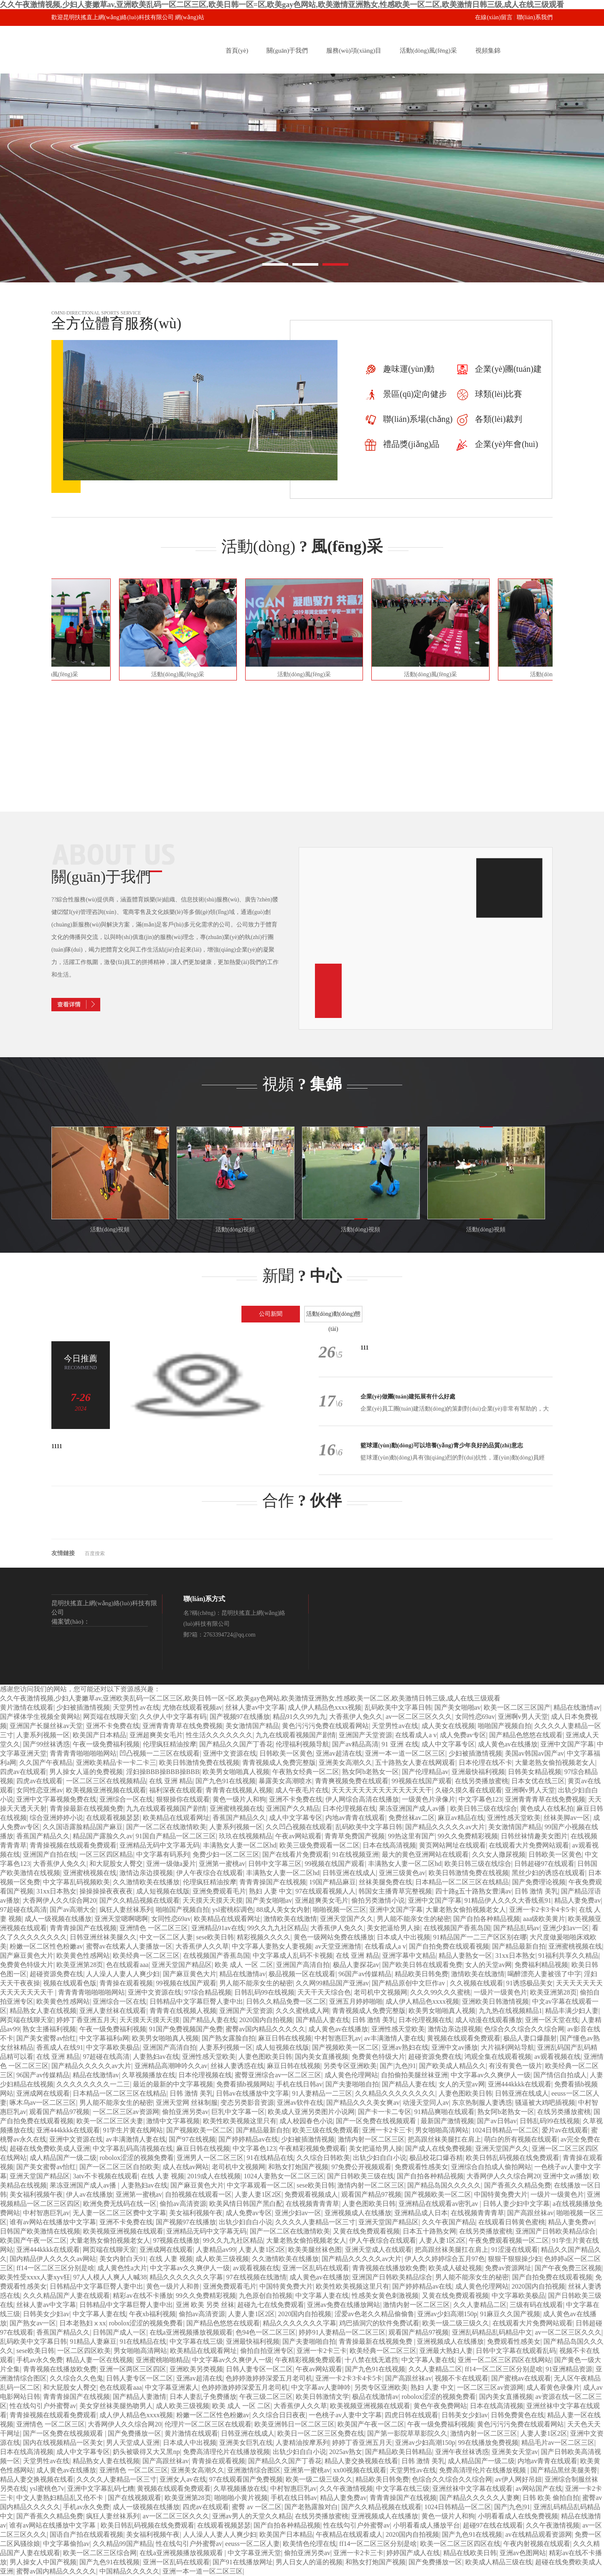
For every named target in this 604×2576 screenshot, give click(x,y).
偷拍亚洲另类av (185, 2111)
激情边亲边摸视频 (146, 1872)
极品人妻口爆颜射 (530, 2038)
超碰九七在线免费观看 (270, 2304)
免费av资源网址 (508, 2267)
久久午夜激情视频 (346, 2488)
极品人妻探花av (356, 1964)
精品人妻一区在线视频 (99, 2359)
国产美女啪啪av (457, 1707)
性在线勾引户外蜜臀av (43, 2405)
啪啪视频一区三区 (339, 1909)
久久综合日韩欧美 (323, 2157)
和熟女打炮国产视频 (298, 2166)
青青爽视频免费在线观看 (351, 1780)
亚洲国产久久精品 (293, 1808)
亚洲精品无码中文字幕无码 (159, 1845)
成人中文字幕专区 (448, 1744)
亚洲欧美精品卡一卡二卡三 (116, 1762)
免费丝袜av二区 (411, 1817)
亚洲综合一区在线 (126, 1799)
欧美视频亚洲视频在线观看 (106, 1790)
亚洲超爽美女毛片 (156, 1734)
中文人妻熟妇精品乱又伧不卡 (60, 2497)
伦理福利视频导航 (302, 1744)
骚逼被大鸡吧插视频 (545, 2102)
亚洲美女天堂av (515, 2451)
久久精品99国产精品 (123, 2543)
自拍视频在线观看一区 (198, 2194)
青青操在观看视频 (126, 1983)
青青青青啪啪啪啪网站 (83, 1753)
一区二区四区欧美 (84, 2350)
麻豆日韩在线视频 (285, 2038)
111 (364, 1348)
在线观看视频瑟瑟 (113, 1817)
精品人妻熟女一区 (465, 1955)
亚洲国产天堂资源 (365, 1734)
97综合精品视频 (208, 1992)
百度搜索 (95, 1553)
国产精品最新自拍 (519, 1946)
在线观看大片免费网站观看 (529, 1845)
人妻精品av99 (216, 2249)
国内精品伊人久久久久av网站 (53, 2258)
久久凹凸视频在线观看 (299, 1826)
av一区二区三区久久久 (419, 1716)
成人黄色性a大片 (122, 2267)
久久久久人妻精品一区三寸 (315, 2222)
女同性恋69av (475, 1716)
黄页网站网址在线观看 (452, 1845)
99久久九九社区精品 (277, 1927)
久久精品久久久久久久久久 (395, 2093)
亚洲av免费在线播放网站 (343, 2304)
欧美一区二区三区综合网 (100, 2552)
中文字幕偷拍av (66, 2543)
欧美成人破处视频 (455, 2267)
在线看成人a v (416, 1734)
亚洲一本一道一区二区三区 (405, 1753)
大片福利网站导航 (507, 2047)
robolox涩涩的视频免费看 (136, 2157)
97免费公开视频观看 (361, 2166)
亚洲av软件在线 (300, 2102)
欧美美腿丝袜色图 (315, 2249)
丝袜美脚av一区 (566, 1817)
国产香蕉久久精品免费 (517, 2185)
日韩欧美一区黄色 (286, 1753)
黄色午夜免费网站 (440, 2405)
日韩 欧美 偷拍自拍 (551, 2497)
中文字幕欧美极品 (113, 2047)
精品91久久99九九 (299, 1716)
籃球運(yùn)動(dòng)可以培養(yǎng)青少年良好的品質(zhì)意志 (441, 1445)
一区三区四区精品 (106, 1854)
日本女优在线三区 (538, 1780)
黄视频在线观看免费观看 (463, 2038)
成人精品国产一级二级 (63, 2157)
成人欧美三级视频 (222, 2258)
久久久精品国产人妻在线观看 (66, 2295)
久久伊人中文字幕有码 (173, 1716)
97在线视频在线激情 (256, 2277)
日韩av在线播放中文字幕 (252, 2093)
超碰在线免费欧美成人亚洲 (50, 2148)
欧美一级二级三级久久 (455, 2323)
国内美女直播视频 (321, 2056)
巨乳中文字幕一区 (238, 2111)
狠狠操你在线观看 (183, 1799)
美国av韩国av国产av (534, 1753)
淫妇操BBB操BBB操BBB (163, 1771)
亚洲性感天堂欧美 (514, 1817)
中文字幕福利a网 (104, 2038)
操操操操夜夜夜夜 (106, 1891)
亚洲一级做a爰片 (171, 1863)
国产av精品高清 (355, 1744)
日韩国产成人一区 (119, 2332)
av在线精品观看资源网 (538, 2534)
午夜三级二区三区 (266, 2396)
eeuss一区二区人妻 (252, 2543)
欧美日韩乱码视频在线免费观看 (512, 2157)
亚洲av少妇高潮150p (447, 2313)
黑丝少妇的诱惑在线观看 (548, 1872)
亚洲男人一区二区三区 (210, 2157)
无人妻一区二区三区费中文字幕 (119, 2212)
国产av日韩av (496, 2120)
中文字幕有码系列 (163, 1854)
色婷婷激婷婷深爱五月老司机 (269, 2378)
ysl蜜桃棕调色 (233, 1909)
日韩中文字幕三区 (275, 1863)
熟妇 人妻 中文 (270, 1891)
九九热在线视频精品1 (510, 2010)
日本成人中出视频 (403, 1937)
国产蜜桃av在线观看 (521, 2378)
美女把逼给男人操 (393, 1927)
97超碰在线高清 (23, 1909)
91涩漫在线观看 (514, 2249)
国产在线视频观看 (134, 2497)
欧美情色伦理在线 (309, 2543)
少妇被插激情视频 (83, 1707)
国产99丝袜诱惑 (46, 1744)
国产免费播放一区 (134, 2433)
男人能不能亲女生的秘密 (413, 1918)
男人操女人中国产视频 (43, 2562)
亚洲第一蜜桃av (222, 1863)
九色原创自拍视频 (265, 2295)
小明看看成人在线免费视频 (518, 2516)
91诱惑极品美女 (529, 1983)
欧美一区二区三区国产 (517, 1707)
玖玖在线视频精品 (245, 1836)
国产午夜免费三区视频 (568, 2267)
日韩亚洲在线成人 (349, 1872)
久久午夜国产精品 (448, 2222)
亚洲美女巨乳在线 (246, 2442)
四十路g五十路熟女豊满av (473, 1891)
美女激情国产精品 (252, 1725)
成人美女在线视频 (448, 1725)
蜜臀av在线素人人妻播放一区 (129, 1946)
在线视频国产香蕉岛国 (457, 1927)
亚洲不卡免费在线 (113, 1725)
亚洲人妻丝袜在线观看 (112, 2010)
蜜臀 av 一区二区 (257, 2506)
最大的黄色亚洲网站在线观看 (425, 1854)
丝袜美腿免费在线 (385, 1882)
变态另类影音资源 (247, 2102)
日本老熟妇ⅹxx (82, 2323)
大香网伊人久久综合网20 (59, 1900)
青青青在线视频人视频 (239, 1790)
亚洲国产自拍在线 (49, 1854)
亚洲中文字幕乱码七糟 (100, 2488)
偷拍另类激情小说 (378, 1900)
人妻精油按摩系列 (302, 2442)
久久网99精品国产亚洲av (332, 1983)
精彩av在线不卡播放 (143, 2295)
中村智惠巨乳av (338, 2038)
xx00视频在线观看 (359, 2470)
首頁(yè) (237, 50)
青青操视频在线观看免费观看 (73, 1845)
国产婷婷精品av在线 (248, 2139)
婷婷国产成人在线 (413, 2552)
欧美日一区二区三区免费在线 (320, 2433)
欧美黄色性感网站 (83, 1955)
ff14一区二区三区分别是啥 (55, 2267)
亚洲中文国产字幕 (567, 1744)
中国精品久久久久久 (129, 2571)
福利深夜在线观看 (176, 1790)
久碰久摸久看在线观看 (468, 1790)
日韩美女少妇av (46, 2313)
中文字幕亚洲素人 (171, 2387)
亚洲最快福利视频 (478, 1771)
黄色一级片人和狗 (239, 1799)
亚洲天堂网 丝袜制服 (187, 2102)
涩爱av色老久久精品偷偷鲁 (374, 2313)
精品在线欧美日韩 (470, 2552)
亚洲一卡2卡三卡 (387, 2130)
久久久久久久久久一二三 (93, 2084)
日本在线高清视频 (389, 1845)
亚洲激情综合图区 (254, 2470)
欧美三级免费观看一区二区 (319, 1845)
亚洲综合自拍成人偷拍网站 (491, 2166)
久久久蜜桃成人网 (302, 2010)
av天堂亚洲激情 (338, 1946)
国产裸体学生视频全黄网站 (40, 1716)
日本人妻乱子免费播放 (203, 2396)
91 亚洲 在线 (400, 1744)
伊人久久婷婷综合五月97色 (445, 2258)
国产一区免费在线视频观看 (377, 2120)
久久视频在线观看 (476, 1983)
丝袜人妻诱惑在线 (237, 2065)
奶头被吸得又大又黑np (146, 2451)
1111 (56, 1446)
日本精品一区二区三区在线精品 (462, 1882)
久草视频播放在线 (148, 2075)
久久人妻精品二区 (480, 2304)
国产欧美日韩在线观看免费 (422, 1964)
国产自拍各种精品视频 (486, 1918)
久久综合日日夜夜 (279, 2415)
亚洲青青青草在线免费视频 (182, 1725)
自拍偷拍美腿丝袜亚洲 (414, 2075)
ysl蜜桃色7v (47, 2488)
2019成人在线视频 (214, 2176)
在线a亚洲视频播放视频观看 (191, 2332)
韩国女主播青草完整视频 (395, 1891)
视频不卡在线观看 (461, 2378)
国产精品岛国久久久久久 (444, 2185)
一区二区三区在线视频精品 (106, 1780)
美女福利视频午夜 (36, 2194)
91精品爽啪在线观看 (444, 2111)
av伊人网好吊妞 (518, 2479)
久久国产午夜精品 (46, 1762)
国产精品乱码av (516, 1927)
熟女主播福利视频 (49, 2029)
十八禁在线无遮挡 (371, 2359)
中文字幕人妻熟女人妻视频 (272, 1946)
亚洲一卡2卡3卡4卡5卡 (542, 1909)
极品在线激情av (375, 2396)
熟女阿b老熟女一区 (370, 1771)
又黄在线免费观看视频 (366, 2231)
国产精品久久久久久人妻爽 (479, 2497)
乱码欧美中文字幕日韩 (398, 1707)
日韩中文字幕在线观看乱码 (516, 2350)
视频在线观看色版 (69, 1983)
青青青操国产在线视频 (272, 1882)
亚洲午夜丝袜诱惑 (462, 2451)
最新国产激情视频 (447, 2120)
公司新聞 (270, 1314)
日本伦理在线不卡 (485, 1762)
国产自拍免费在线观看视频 (449, 1946)
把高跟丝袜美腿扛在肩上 (444, 2139)
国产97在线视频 (192, 2139)
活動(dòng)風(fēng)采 (428, 50)
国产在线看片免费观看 (295, 1854)
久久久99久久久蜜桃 (440, 1992)
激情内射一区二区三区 (371, 2139)
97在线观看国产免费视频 (246, 2479)
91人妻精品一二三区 (322, 2093)
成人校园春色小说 (306, 2120)
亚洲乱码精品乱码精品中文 (492, 2332)
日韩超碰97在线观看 (544, 1863)
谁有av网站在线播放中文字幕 (53, 2222)
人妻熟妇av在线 (156, 2056)
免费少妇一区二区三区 (226, 1854)
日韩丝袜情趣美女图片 (534, 1836)
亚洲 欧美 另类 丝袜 (205, 2304)
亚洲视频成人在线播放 (358, 2212)
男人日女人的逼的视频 (309, 2562)
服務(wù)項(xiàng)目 (353, 50)
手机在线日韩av (299, 2084)
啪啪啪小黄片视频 (241, 2497)
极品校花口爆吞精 (436, 2157)
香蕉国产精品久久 (239, 1817)
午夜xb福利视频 (152, 2313)
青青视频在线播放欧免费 (389, 2267)
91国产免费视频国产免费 (186, 2029)
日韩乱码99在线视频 (264, 1992)
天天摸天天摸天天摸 (213, 1900)
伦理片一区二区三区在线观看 (208, 2424)
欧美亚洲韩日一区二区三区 (294, 2424)
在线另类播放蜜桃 (481, 1780)
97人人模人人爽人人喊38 (110, 2277)
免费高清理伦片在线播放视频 (226, 2451)
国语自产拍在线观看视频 (86, 2534)
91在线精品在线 (270, 2157)
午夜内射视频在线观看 (536, 2543)
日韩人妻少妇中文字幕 (516, 2203)
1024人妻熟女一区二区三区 (284, 2176)
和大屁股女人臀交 (116, 1863)
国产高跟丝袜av (530, 2212)
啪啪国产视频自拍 (504, 1725)
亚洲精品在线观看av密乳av (439, 2203)
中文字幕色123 (480, 1799)
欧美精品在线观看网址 (176, 1817)
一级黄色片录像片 (428, 1799)
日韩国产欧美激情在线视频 (40, 2231)
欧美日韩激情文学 (322, 2396)
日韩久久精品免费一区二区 (286, 2001)
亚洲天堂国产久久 (346, 1918)
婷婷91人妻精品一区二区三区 (342, 2332)
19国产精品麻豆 (332, 1882)
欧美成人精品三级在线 (498, 2562)
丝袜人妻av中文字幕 (255, 1707)
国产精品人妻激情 (139, 2396)
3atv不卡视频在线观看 (105, 2176)
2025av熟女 (345, 2451)
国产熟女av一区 (33, 2323)
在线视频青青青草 (312, 2203)
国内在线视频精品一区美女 (63, 2442)
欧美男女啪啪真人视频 (236, 1771)
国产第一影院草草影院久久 (407, 2433)
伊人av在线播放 (89, 2194)
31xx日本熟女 (56, 1891)
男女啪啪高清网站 (442, 2130)
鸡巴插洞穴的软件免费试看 (379, 2323)
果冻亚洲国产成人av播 (413, 1808)
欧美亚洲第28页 (79, 1964)
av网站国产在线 (539, 2488)
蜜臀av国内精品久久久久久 (265, 2029)
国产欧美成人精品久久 (452, 2065)
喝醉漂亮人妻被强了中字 (544, 1973)
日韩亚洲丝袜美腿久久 (103, 1937)
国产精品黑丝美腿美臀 (563, 2470)
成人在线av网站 (185, 2166)
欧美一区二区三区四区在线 (460, 2543)
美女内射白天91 (122, 2258)
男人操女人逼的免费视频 (86, 1771)
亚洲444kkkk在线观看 (519, 2084)
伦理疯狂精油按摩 (169, 1744)
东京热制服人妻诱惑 (482, 2102)
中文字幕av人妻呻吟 (321, 2387)
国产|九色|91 (398, 2065)
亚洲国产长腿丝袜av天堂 (46, 1725)
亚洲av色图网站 (523, 2552)
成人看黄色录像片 (553, 2387)
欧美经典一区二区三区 (146, 1955)
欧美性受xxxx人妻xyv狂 (35, 2277)
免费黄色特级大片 (26, 1964)
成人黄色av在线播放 (508, 1744)
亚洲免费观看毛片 (219, 1891)
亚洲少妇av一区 (566, 1927)
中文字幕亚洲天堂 (254, 2552)
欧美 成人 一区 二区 (244, 1964)
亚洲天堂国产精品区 (182, 1964)
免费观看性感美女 (421, 2166)
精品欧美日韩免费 (421, 1973)
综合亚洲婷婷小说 (56, 1817)
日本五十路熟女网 (429, 2231)
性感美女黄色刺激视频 (385, 2295)
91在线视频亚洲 (355, 1854)
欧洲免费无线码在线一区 (120, 2203)
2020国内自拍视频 (266, 2019)
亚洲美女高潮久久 (345, 1762)
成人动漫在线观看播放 (488, 2019)
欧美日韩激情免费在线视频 (199, 1762)
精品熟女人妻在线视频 (43, 2010)
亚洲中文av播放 (454, 2047)
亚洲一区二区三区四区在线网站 (504, 2359)
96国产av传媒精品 (364, 1973)
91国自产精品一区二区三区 (176, 1836)
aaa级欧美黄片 (544, 1918)
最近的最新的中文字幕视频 (173, 2084)
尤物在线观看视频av (192, 1707)
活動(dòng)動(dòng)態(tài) (333, 1316)
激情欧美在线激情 (290, 1918)
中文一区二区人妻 (166, 1937)
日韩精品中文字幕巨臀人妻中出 (196, 2001)
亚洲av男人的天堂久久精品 (252, 2516)
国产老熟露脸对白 (311, 2506)
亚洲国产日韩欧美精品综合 (555, 2231)
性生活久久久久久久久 (219, 1734)
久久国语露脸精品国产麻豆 (83, 1826)
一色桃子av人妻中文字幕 (345, 2415)
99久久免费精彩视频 (468, 1836)
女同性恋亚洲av (39, 1790)
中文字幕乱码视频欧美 (76, 1882)
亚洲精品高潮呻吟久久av (171, 2065)
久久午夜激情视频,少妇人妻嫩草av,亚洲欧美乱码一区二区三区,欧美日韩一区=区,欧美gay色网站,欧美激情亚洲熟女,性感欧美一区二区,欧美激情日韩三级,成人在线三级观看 (282, 4)
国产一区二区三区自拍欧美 (119, 2166)
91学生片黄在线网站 (133, 2130)
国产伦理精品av (425, 1771)
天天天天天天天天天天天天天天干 (382, 1790)
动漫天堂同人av (426, 2102)
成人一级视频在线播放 (58, 1918)
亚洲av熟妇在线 (405, 2047)
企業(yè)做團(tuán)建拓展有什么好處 (407, 1396)
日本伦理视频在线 (349, 1808)
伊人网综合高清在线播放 (362, 1799)
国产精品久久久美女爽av (362, 2102)
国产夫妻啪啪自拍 (352, 2084)
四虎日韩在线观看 (411, 2415)
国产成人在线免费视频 (438, 2148)
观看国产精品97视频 (59, 2111)
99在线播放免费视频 (488, 2442)
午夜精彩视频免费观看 (312, 2148)
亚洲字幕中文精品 (409, 1955)
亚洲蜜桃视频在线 (236, 1808)
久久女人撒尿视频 (498, 1854)
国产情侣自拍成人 (560, 2075)
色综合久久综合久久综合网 (524, 2029)
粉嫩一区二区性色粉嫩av (46, 1946)
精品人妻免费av (577, 1900)
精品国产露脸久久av (102, 1836)
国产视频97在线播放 (240, 1716)
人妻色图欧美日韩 (265, 2056)
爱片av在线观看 (565, 2130)
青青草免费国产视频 (355, 1836)
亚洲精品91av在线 (217, 1927)
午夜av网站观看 (298, 1836)
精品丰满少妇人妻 (572, 2010)
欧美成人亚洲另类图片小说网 (311, 2111)
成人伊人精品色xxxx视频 (324, 1707)
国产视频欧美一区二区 (345, 2047)
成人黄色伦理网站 (351, 2075)
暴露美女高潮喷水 (285, 1780)
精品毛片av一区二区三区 (557, 2442)
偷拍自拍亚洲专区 (267, 2350)
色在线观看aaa (127, 1964)
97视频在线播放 (176, 2240)
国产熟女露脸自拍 (228, 2038)
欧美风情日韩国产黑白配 (246, 2203)
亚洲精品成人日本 (421, 2212)
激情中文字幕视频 (173, 2120)
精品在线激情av (576, 1707)
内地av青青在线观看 (355, 1817)
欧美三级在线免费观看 (325, 2130)
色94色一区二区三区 (266, 2332)
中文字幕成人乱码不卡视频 (293, 1955)
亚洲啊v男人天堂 (523, 1716)
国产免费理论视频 (539, 1882)
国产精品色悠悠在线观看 (526, 1734)
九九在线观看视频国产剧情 (296, 1734)
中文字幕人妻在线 (322, 2295)
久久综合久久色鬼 (76, 2378)
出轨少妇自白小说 (379, 2157)
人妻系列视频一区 (43, 1734)
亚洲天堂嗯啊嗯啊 (121, 1918)
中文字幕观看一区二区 (260, 2185)
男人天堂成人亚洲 (133, 2442)
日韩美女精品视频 (534, 1771)
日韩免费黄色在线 (517, 2415)
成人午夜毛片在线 (302, 1790)
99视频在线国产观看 (422, 1780)
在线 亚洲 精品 (171, 1780)
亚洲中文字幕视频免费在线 (56, 1799)
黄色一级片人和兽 (173, 2286)
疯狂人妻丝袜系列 (126, 1909)
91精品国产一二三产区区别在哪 (480, 1937)
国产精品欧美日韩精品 (398, 2451)
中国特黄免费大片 (501, 2194)
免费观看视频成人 (311, 2194)
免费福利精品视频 (541, 1964)
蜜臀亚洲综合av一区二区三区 (278, 2075)
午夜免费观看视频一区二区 (509, 2240)
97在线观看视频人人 (325, 1891)
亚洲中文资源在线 (229, 1753)
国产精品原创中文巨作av (409, 1983)
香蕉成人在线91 (59, 2047)
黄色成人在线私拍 (547, 1808)
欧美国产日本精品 (99, 1734)
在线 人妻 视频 (162, 2176)
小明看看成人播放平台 (426, 2525)
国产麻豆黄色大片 (26, 1955)
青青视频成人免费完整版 (279, 1762)
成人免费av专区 (463, 1734)
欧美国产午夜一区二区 (33, 2240)
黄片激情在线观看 (26, 1707)
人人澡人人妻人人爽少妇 (123, 1973)
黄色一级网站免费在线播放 (334, 1937)
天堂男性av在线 (136, 1707)
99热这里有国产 (411, 1836)
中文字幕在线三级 (196, 2341)
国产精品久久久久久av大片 (445, 1826)
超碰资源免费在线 (56, 1973)
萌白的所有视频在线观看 (521, 2139)
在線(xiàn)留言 (493, 17)
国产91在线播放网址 (243, 2562)
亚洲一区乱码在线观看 (315, 2267)
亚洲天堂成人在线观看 (378, 2249)
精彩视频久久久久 (263, 1937)
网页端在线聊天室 (110, 1716)
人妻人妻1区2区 (258, 2194)
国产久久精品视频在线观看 (139, 1900)
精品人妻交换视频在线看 (361, 2460)
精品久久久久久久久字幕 (186, 2277)
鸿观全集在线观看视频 (497, 2056)
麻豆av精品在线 (461, 1817)
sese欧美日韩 (215, 1937)
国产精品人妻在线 (209, 2019)
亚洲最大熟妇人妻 (446, 2350)
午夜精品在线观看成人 (349, 2534)
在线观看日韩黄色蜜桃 (511, 2222)
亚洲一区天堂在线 (552, 2019)
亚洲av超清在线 (339, 1753)
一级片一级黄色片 (500, 1992)
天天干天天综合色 (324, 1992)
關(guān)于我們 (287, 50)
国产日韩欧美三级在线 (360, 2176)
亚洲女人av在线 (183, 2479)
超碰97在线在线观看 (493, 2525)
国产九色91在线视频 (225, 1780)
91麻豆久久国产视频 (510, 2313)
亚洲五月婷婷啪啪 (356, 2001)
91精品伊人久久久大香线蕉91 (507, 1900)
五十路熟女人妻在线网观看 (415, 1762)
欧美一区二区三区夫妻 (109, 2120)
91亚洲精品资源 (569, 2369)
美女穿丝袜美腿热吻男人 (116, 2405)
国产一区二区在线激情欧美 (166, 1826)
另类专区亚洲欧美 (350, 2065)
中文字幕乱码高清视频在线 (133, 2148)
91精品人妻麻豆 (93, 2341)
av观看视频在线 (557, 2056)
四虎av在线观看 (23, 1771)
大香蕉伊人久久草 (202, 1946)
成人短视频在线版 (163, 1891)
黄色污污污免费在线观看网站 (325, 1725)
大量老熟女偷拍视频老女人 (555, 1762)
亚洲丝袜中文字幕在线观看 (472, 2488)
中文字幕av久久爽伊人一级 (490, 2075)
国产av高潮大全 (73, 1909)
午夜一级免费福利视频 (106, 1744)
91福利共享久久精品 (568, 1955)
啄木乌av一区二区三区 (43, 2102)
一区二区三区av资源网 (126, 2111)
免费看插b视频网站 (244, 2084)
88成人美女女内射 (283, 1909)
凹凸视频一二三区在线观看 (159, 1753)
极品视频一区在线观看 (302, 1973)
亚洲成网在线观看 (43, 2093)
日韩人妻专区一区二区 (259, 2369)
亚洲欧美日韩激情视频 (495, 2001)
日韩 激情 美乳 (536, 1891)
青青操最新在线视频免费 (86, 1808)
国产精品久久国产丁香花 (236, 1744)
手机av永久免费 (39, 2359)
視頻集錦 (487, 50)
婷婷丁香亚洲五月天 (86, 2019)
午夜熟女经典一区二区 (305, 1771)
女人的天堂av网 (488, 1964)
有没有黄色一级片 (515, 2065)
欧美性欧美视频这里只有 (240, 2120)
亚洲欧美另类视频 (196, 2369)
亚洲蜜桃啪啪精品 (162, 2359)
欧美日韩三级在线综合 (483, 1808)
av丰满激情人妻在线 (394, 2038)
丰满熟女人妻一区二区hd (240, 1845)
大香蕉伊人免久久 (356, 1716)
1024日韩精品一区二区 (505, 2130)
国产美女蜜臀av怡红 (46, 2038)
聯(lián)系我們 (535, 17)
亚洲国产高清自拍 (303, 1964)
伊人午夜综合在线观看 (209, 1872)
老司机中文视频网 (380, 1992)
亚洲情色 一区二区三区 (153, 1927)
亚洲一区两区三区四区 (132, 2369)
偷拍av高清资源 (183, 2203)
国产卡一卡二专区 (384, 2111)
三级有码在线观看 (536, 2304)
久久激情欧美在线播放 (146, 1882)
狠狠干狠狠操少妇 (514, 2258)
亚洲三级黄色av (402, 1872)
